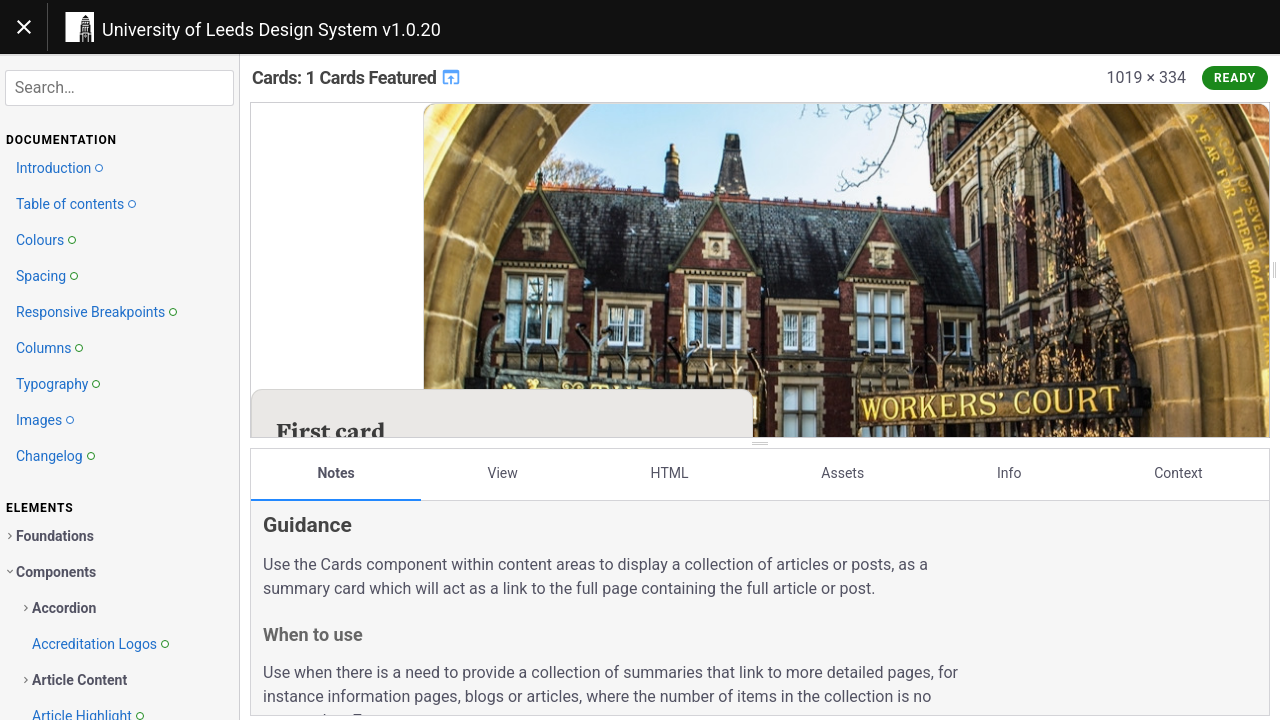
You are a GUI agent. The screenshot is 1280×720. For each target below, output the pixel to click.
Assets (842, 473)
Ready (1235, 78)
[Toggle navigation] (24, 27)
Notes (335, 473)
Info (1009, 473)
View (503, 473)
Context (1178, 473)
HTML (670, 473)
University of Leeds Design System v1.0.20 (271, 29)
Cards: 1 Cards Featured (357, 77)
